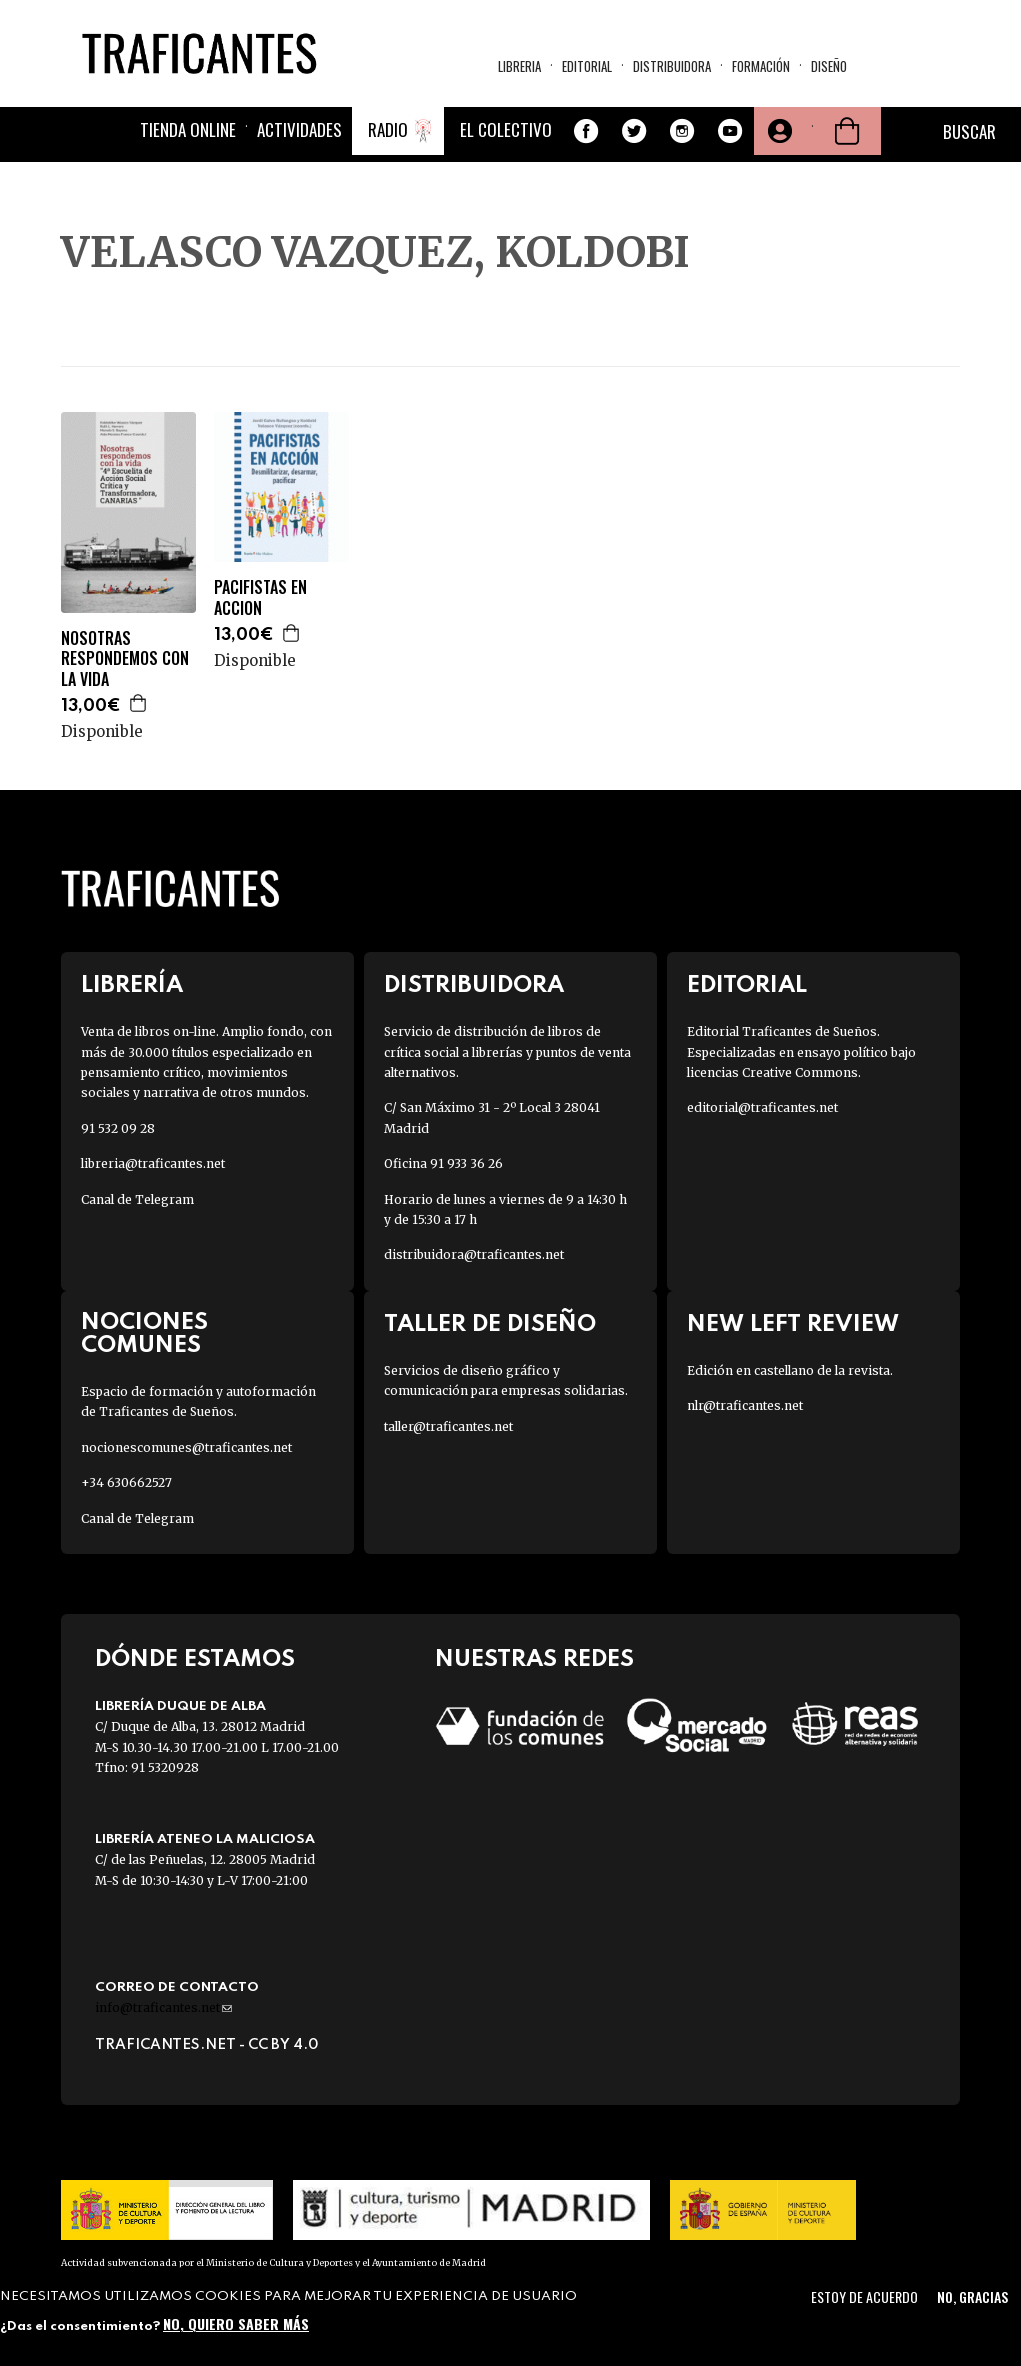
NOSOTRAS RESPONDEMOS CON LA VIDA (125, 659)
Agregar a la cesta (139, 703)
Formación (761, 66)
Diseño (829, 66)
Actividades (299, 129)
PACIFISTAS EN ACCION (260, 598)
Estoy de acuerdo (864, 2296)
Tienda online (188, 129)
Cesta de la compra (847, 131)
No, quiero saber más (236, 2323)
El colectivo (506, 129)
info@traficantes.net (163, 2007)
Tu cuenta (778, 131)
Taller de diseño (490, 1324)
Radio (388, 129)
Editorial (587, 66)
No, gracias (972, 2296)
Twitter (634, 131)
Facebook (586, 131)
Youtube (730, 131)
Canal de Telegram (137, 1199)
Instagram (682, 131)
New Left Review (793, 1324)
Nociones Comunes (144, 1334)
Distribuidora (672, 66)
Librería (132, 985)
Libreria (519, 66)
